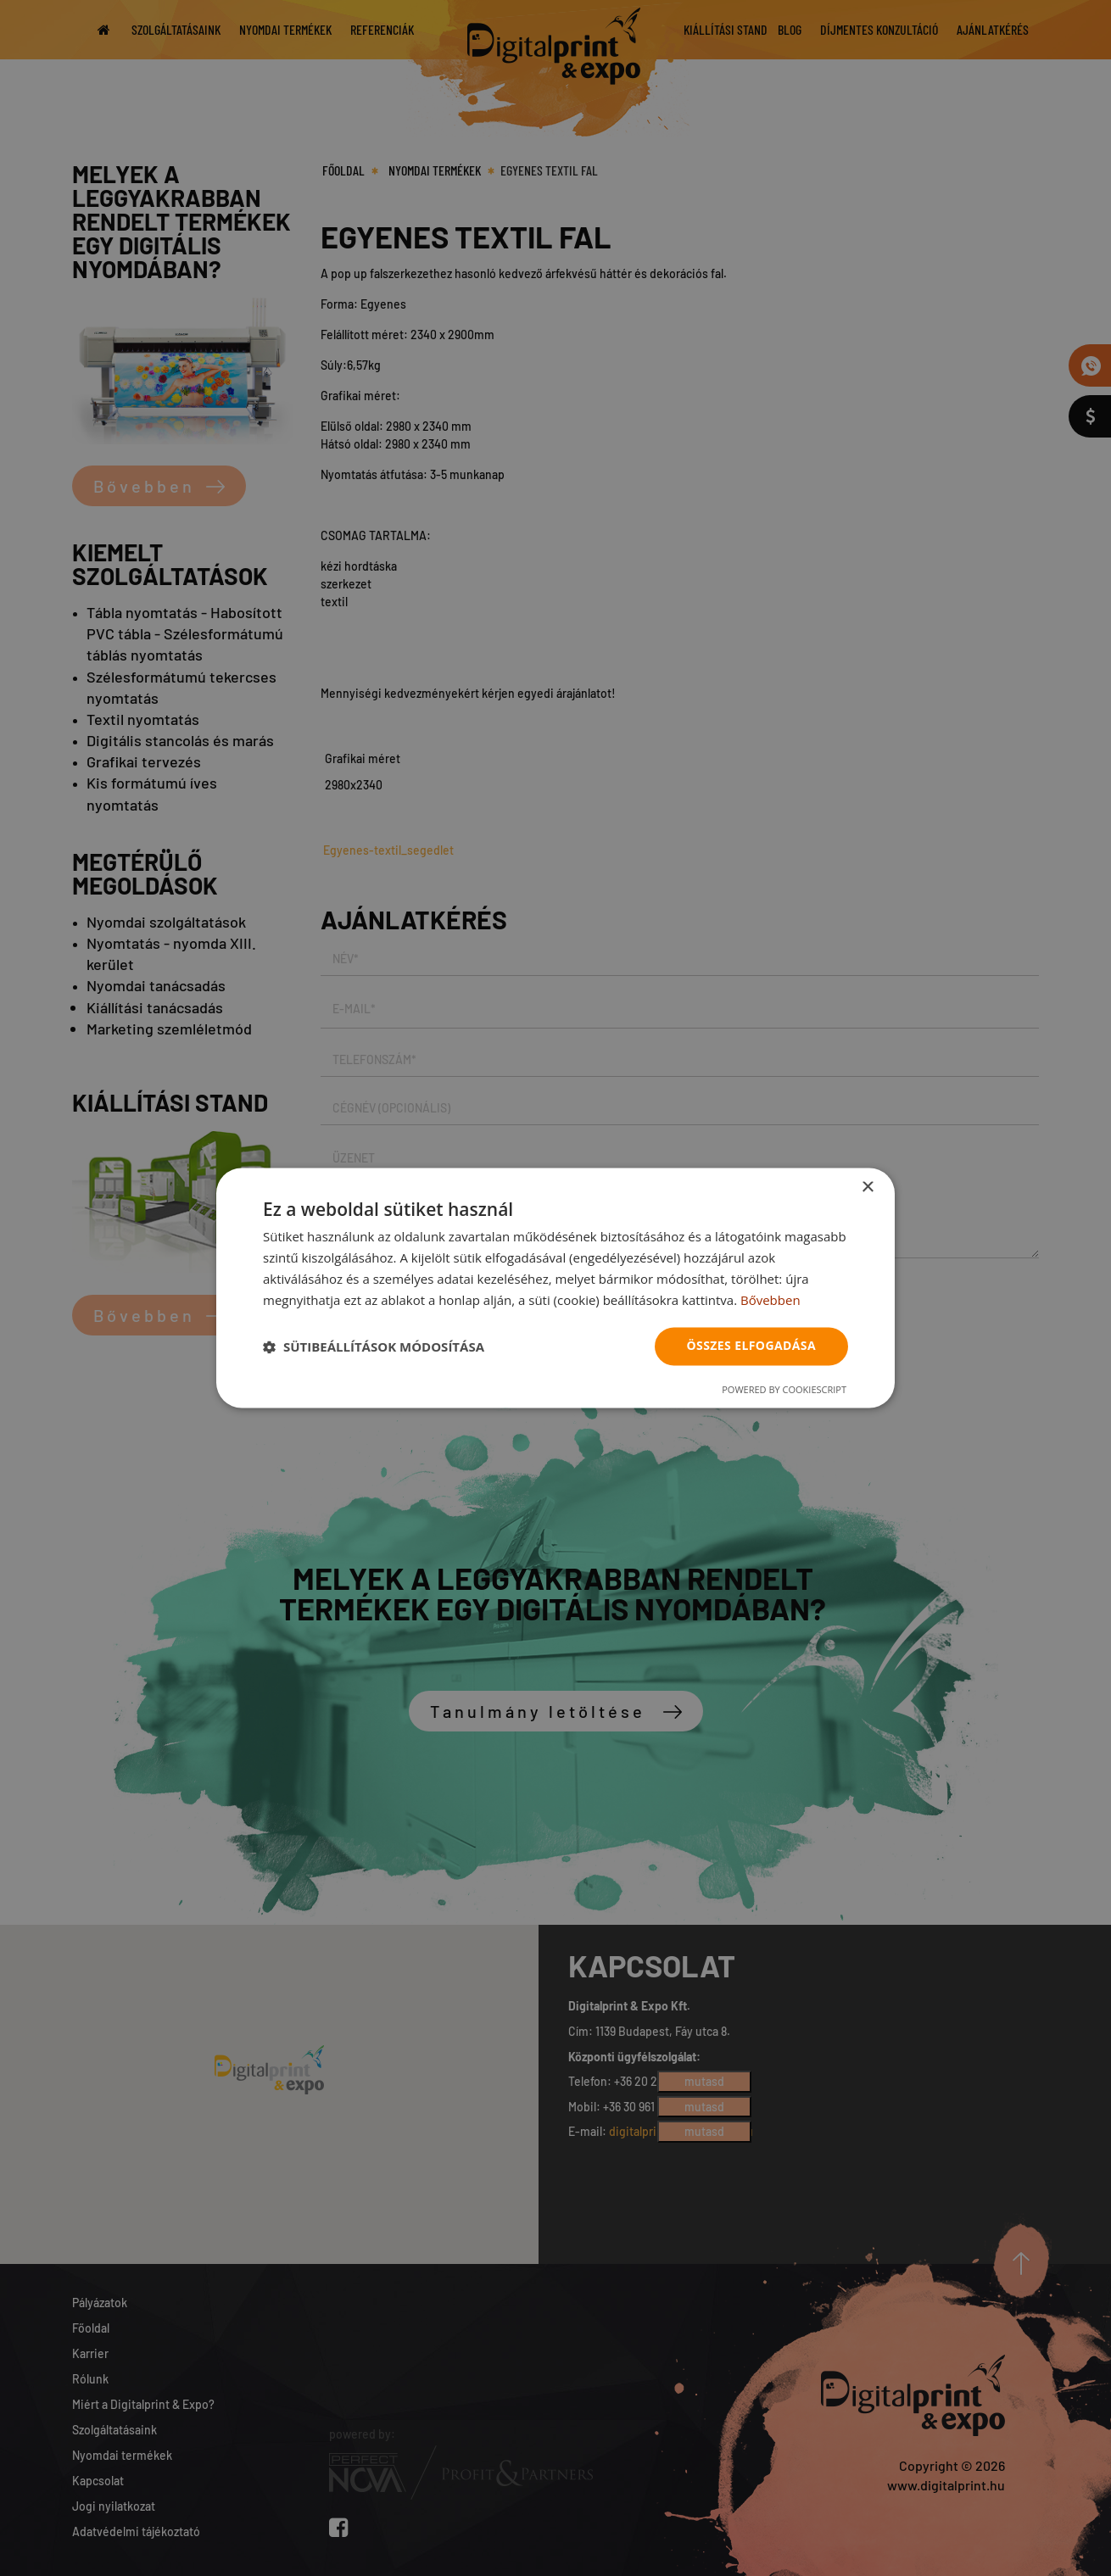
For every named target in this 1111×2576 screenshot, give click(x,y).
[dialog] (555, 1288)
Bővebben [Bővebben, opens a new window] (770, 1299)
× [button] (867, 1187)
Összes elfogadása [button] (751, 1346)
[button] (373, 1346)
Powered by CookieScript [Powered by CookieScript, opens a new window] (784, 1390)
